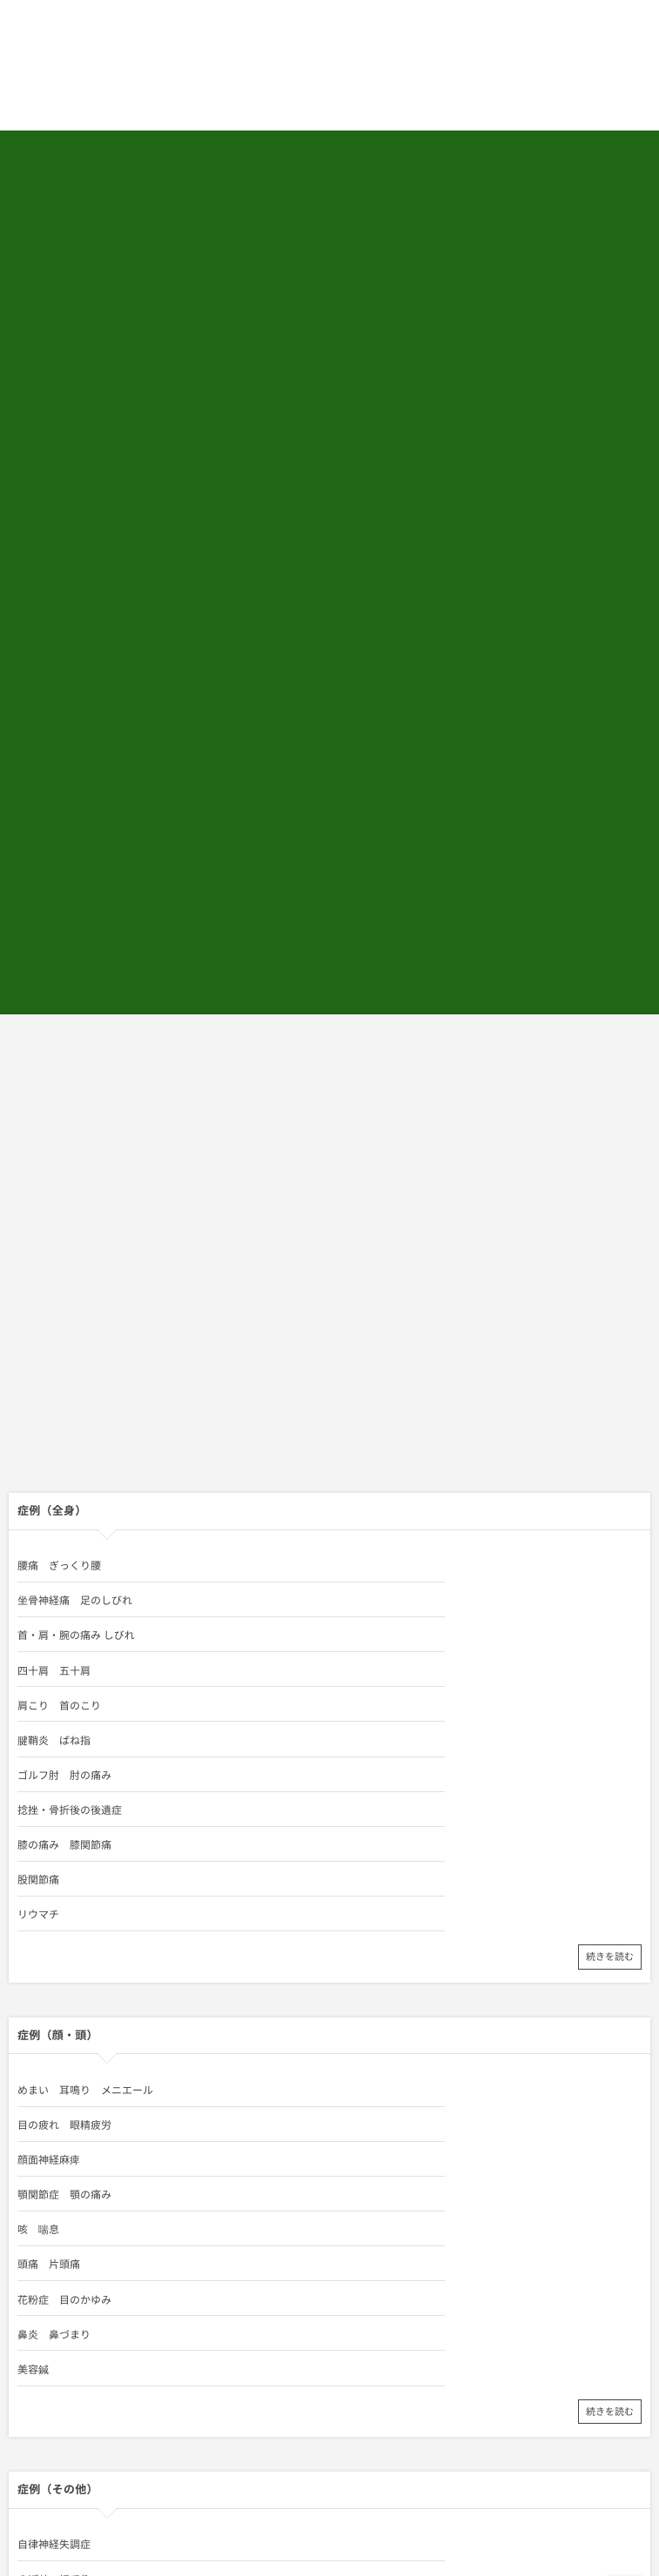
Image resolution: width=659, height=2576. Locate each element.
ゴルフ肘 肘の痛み (64, 1309)
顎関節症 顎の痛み (377, 1589)
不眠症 (33, 1904)
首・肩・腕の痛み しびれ (76, 1240)
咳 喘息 (38, 1624)
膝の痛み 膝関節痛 (64, 1344)
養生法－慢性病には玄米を (392, 1974)
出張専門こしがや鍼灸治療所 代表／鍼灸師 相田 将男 (207, 2237)
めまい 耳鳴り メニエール (85, 1554)
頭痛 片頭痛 (361, 1624)
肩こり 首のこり (59, 1274)
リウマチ (38, 1379)
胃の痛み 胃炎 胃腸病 (387, 1939)
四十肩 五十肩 (366, 1240)
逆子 (27, 1974)
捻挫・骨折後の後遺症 (382, 1309)
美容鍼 (33, 1694)
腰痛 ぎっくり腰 (59, 1205)
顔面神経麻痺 (48, 1589)
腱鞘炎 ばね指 (366, 1274)
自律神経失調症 (54, 1869)
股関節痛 (351, 1344)
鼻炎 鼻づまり (366, 1659)
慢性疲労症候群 (366, 1904)
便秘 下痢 (43, 1939)
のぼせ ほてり (366, 1869)
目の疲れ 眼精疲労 (377, 1554)
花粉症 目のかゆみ (64, 1659)
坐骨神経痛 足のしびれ (387, 1205)
